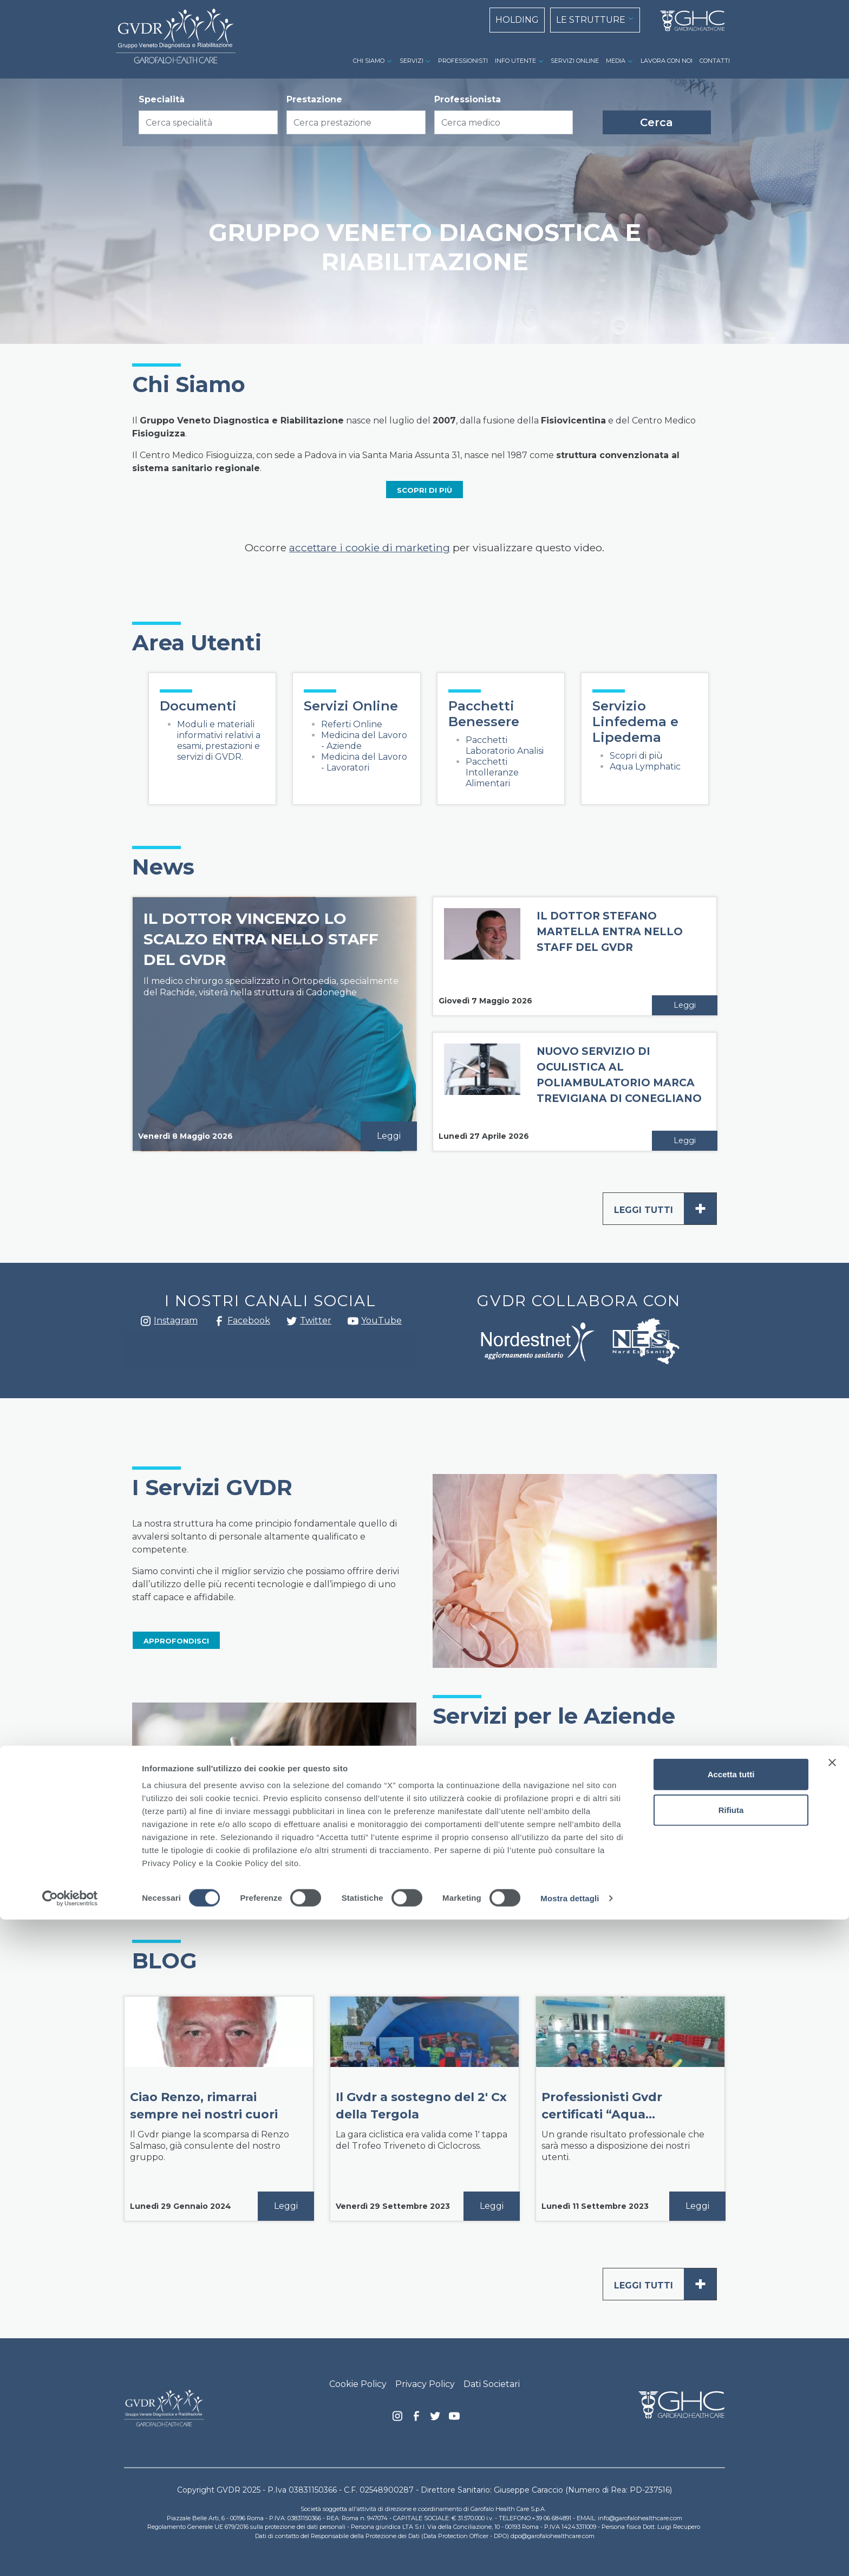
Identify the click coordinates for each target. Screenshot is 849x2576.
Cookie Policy (358, 2384)
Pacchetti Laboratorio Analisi (505, 745)
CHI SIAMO (368, 60)
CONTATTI (715, 60)
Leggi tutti (665, 1208)
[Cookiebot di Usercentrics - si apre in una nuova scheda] (70, 2555)
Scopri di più (636, 756)
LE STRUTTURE (590, 20)
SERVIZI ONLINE (575, 60)
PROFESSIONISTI (463, 60)
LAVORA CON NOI (667, 60)
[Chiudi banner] (832, 2419)
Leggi (389, 1136)
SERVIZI (411, 60)
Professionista (467, 99)
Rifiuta (731, 2466)
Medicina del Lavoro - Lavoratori (364, 762)
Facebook (219, 1324)
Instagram (146, 1324)
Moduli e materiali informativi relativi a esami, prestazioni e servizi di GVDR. (218, 740)
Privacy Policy (425, 2384)
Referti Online (351, 724)
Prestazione (314, 99)
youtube (353, 1322)
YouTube (381, 1320)
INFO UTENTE (515, 60)
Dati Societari (491, 2384)
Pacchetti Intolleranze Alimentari (492, 772)
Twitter (292, 1325)
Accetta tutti (731, 2430)
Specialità (162, 99)
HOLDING (517, 20)
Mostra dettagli (569, 2554)
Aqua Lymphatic (645, 766)
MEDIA (615, 60)
